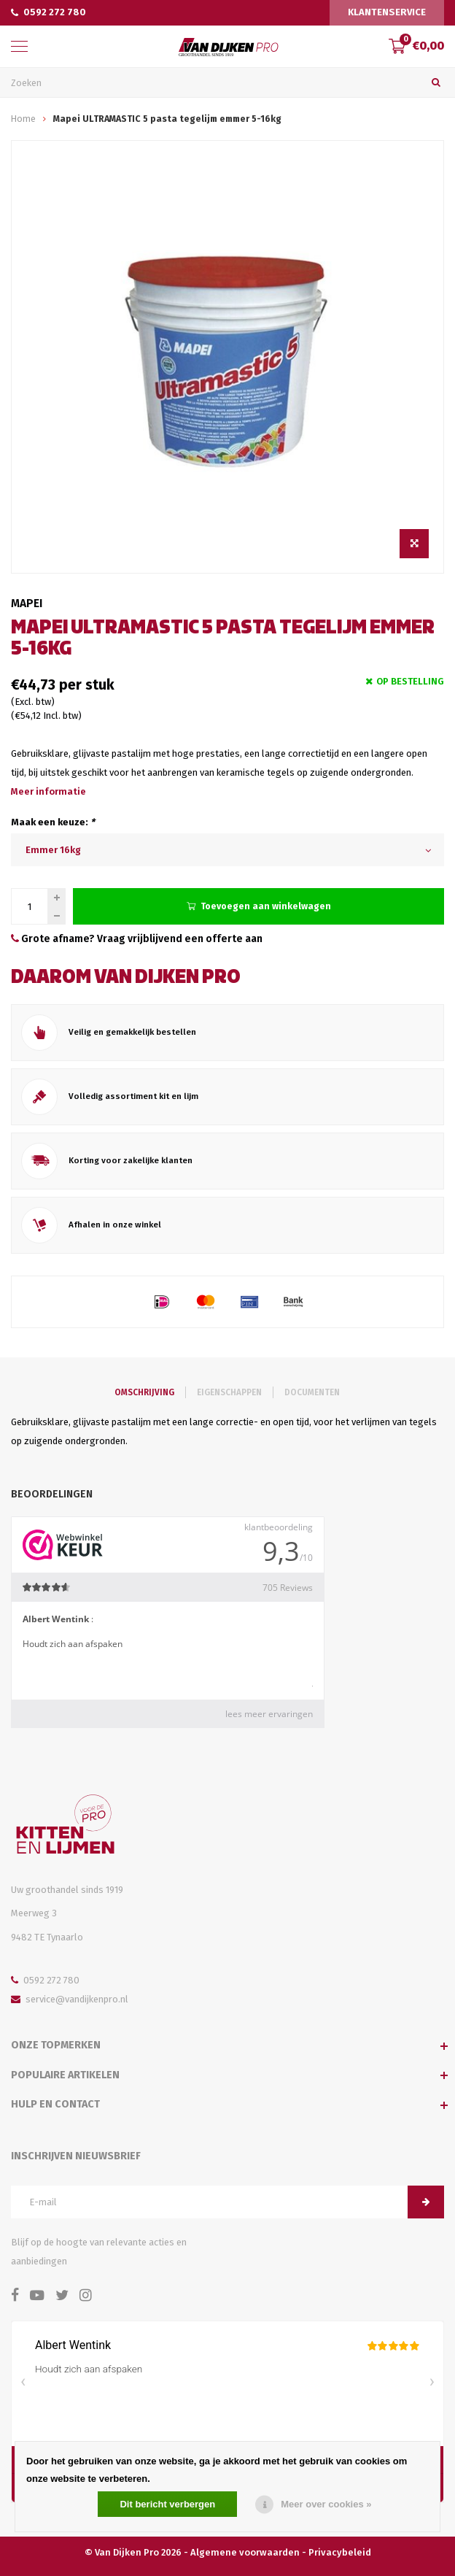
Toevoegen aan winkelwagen (259, 906)
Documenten (312, 1392)
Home (23, 118)
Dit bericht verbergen (167, 2504)
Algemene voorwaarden (245, 2552)
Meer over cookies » (326, 2504)
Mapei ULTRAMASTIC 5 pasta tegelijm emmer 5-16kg (167, 118)
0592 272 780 (48, 12)
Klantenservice (387, 12)
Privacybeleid (339, 2552)
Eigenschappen (229, 1392)
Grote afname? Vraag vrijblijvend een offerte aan (136, 939)
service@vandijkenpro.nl (69, 1999)
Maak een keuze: (53, 822)
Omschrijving (144, 1392)
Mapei (26, 603)
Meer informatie (48, 791)
